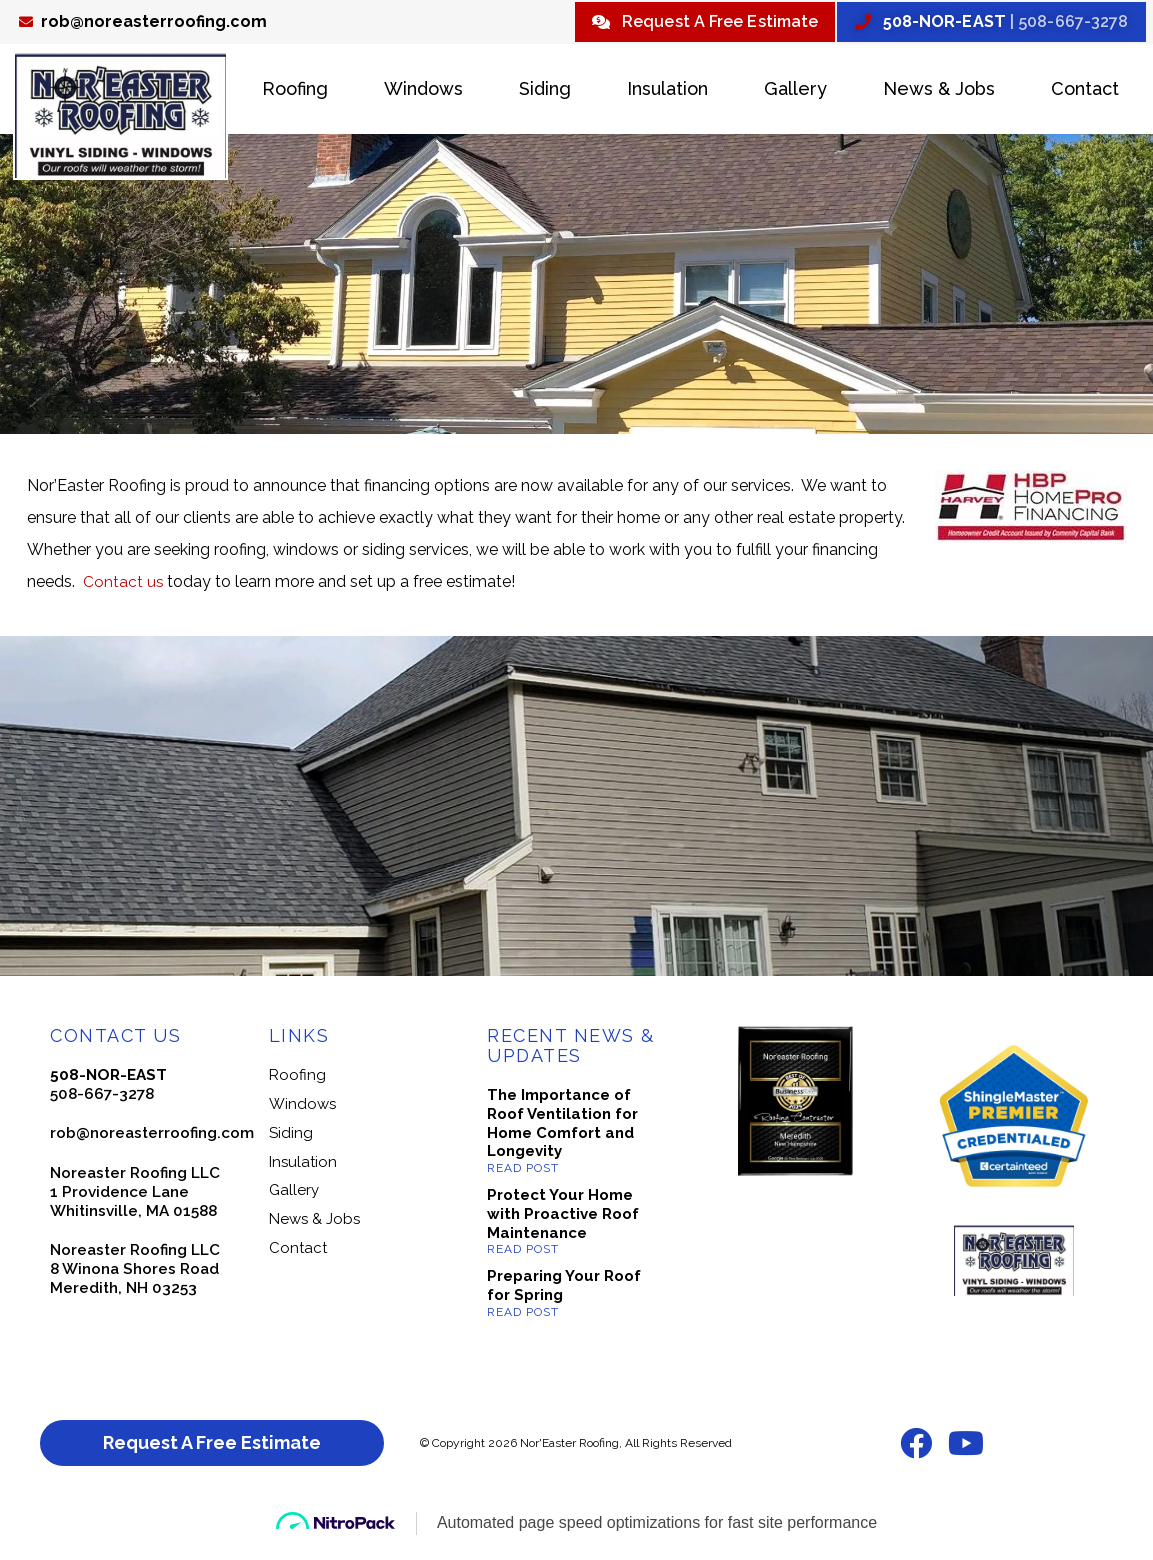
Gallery (795, 91)
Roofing (295, 91)
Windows (423, 91)
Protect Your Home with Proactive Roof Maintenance (563, 1217)
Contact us (125, 584)
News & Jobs (939, 91)
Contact (1085, 91)
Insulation (667, 91)
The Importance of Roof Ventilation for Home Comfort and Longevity (562, 1126)
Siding (545, 91)
